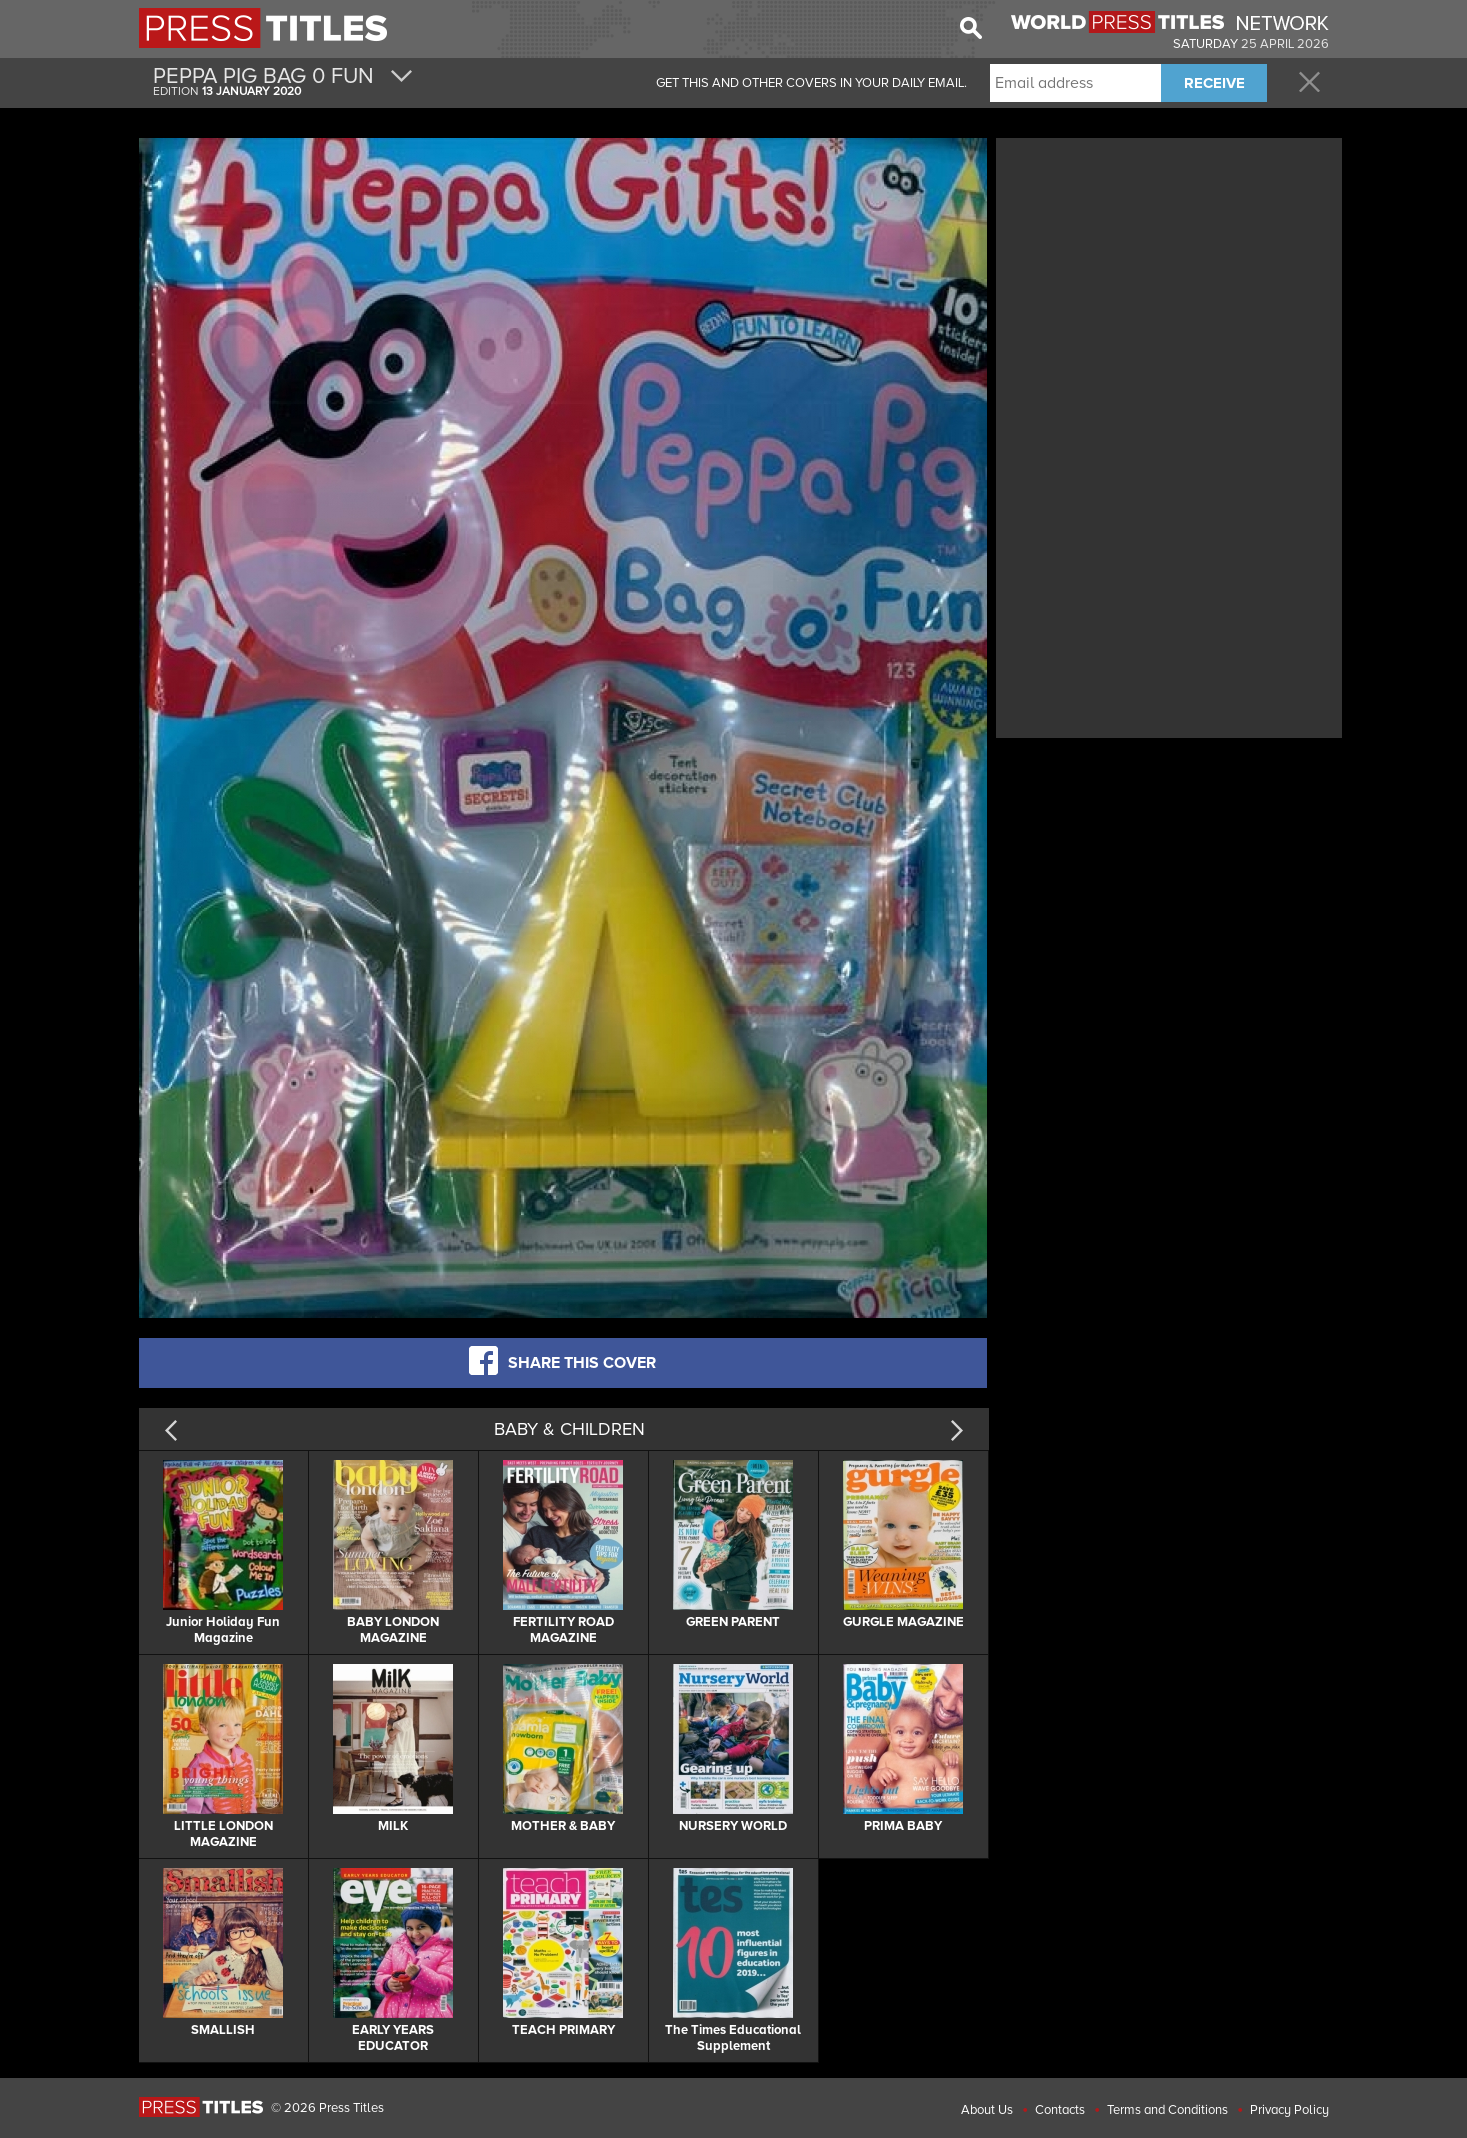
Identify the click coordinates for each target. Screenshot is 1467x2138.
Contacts (1060, 2110)
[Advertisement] (1169, 283)
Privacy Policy (1289, 2110)
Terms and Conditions (1167, 2110)
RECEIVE (1214, 83)
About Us (987, 2110)
